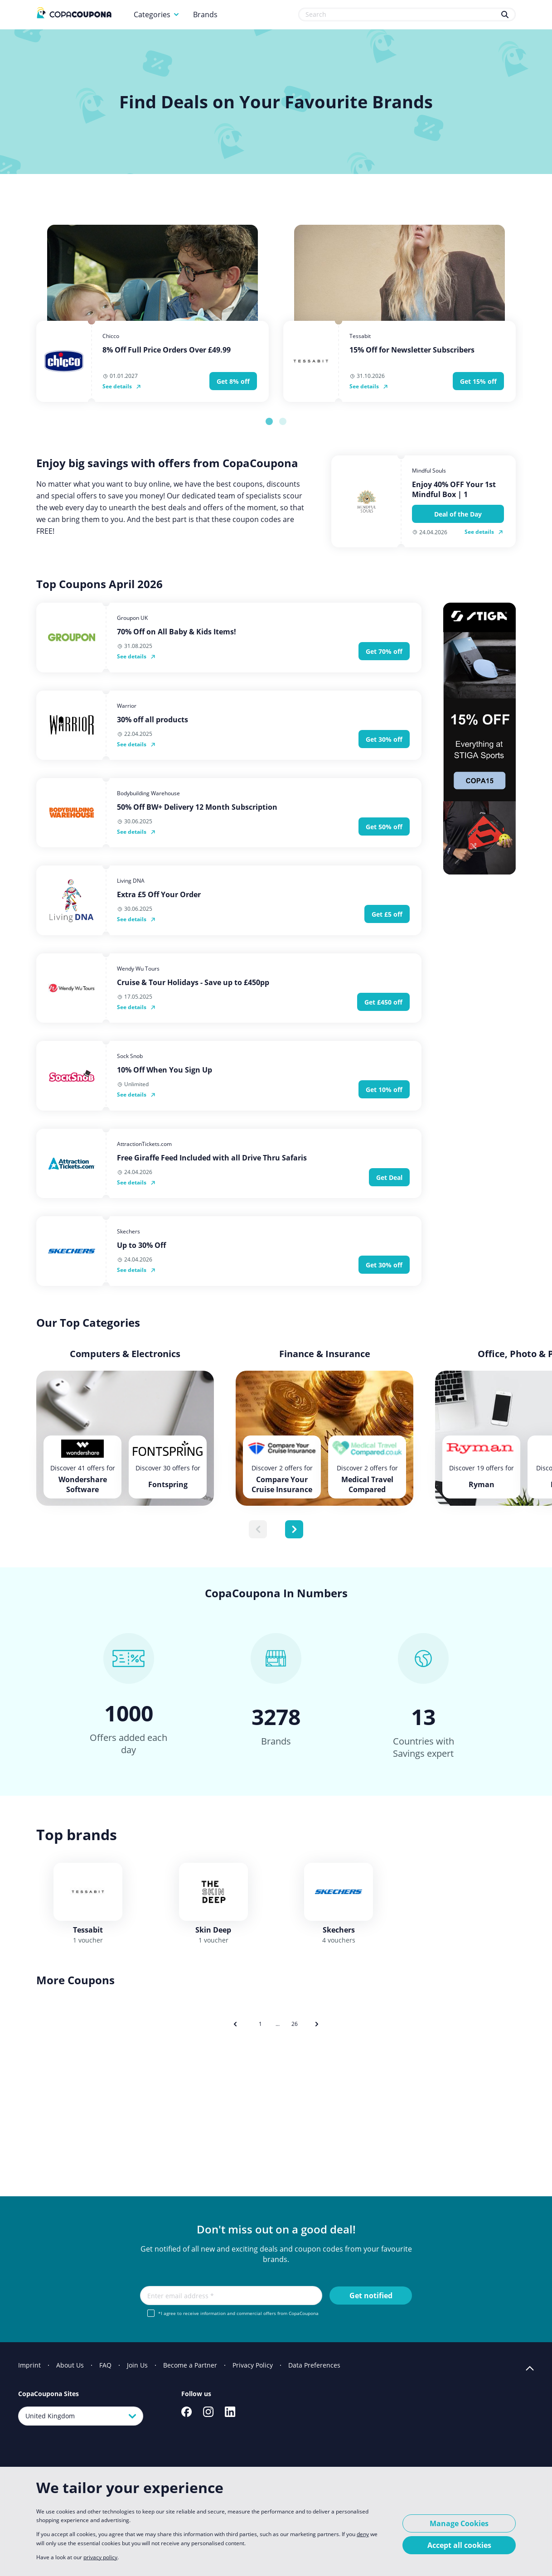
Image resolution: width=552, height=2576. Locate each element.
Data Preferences (314, 2365)
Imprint (29, 2365)
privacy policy (100, 2557)
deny (363, 2534)
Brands (205, 14)
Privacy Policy (252, 2365)
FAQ (105, 2365)
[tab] (269, 421)
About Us (70, 2365)
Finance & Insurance (324, 1354)
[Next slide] (294, 1529)
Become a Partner (190, 2365)
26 (294, 2024)
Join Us (137, 2365)
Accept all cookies (459, 2545)
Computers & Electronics (125, 1354)
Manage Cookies (459, 2523)
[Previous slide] (258, 1529)
